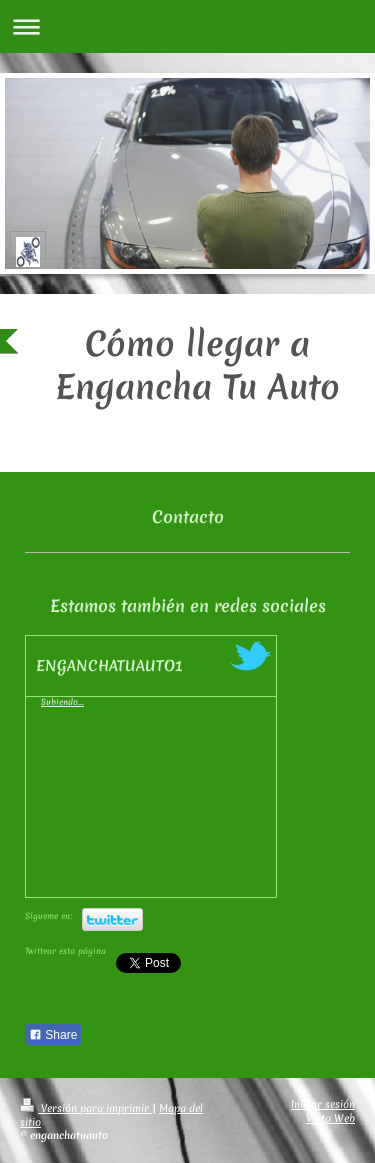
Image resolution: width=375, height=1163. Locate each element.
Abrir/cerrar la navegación (187, 26)
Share (53, 1035)
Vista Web (330, 1118)
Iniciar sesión (323, 1104)
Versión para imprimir (86, 1108)
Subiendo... (62, 702)
